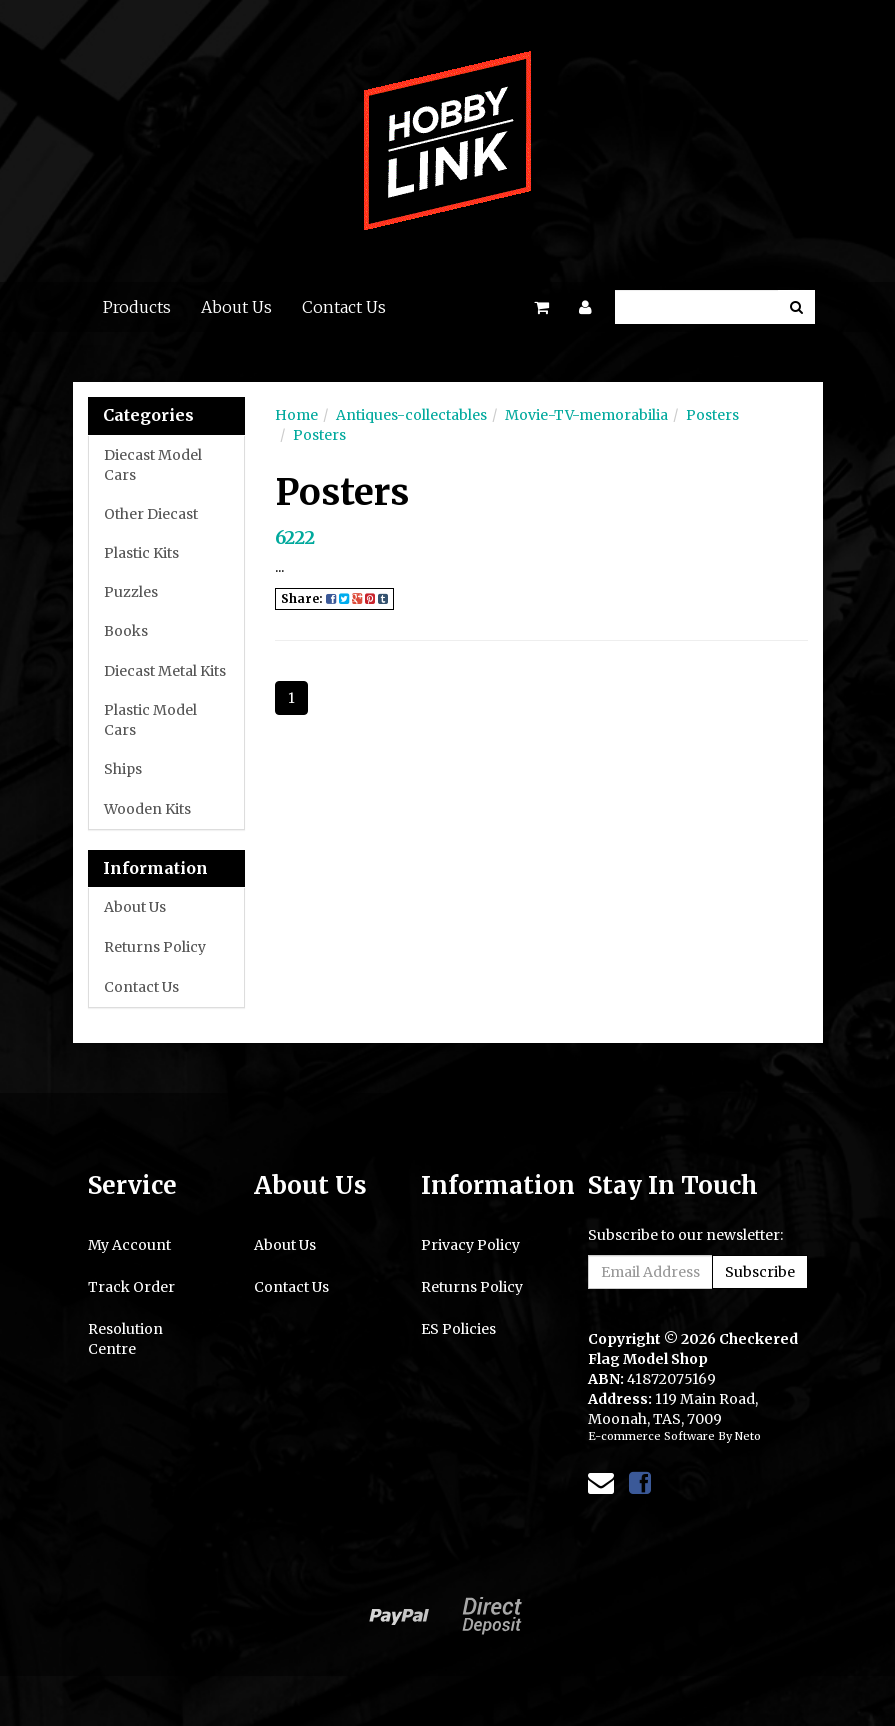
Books (126, 631)
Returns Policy (155, 947)
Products (137, 307)
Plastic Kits (141, 553)
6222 (295, 537)
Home (296, 415)
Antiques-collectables (411, 415)
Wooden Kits (147, 809)
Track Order (131, 1287)
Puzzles (131, 592)
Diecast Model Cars (153, 465)
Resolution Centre (125, 1339)
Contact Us (344, 307)
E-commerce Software (651, 1436)
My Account (129, 1245)
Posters (712, 415)
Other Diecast (151, 514)
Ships (123, 769)
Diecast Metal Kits (165, 671)
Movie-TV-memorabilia (586, 415)
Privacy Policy (470, 1245)
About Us (236, 307)
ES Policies (458, 1329)
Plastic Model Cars (150, 720)
